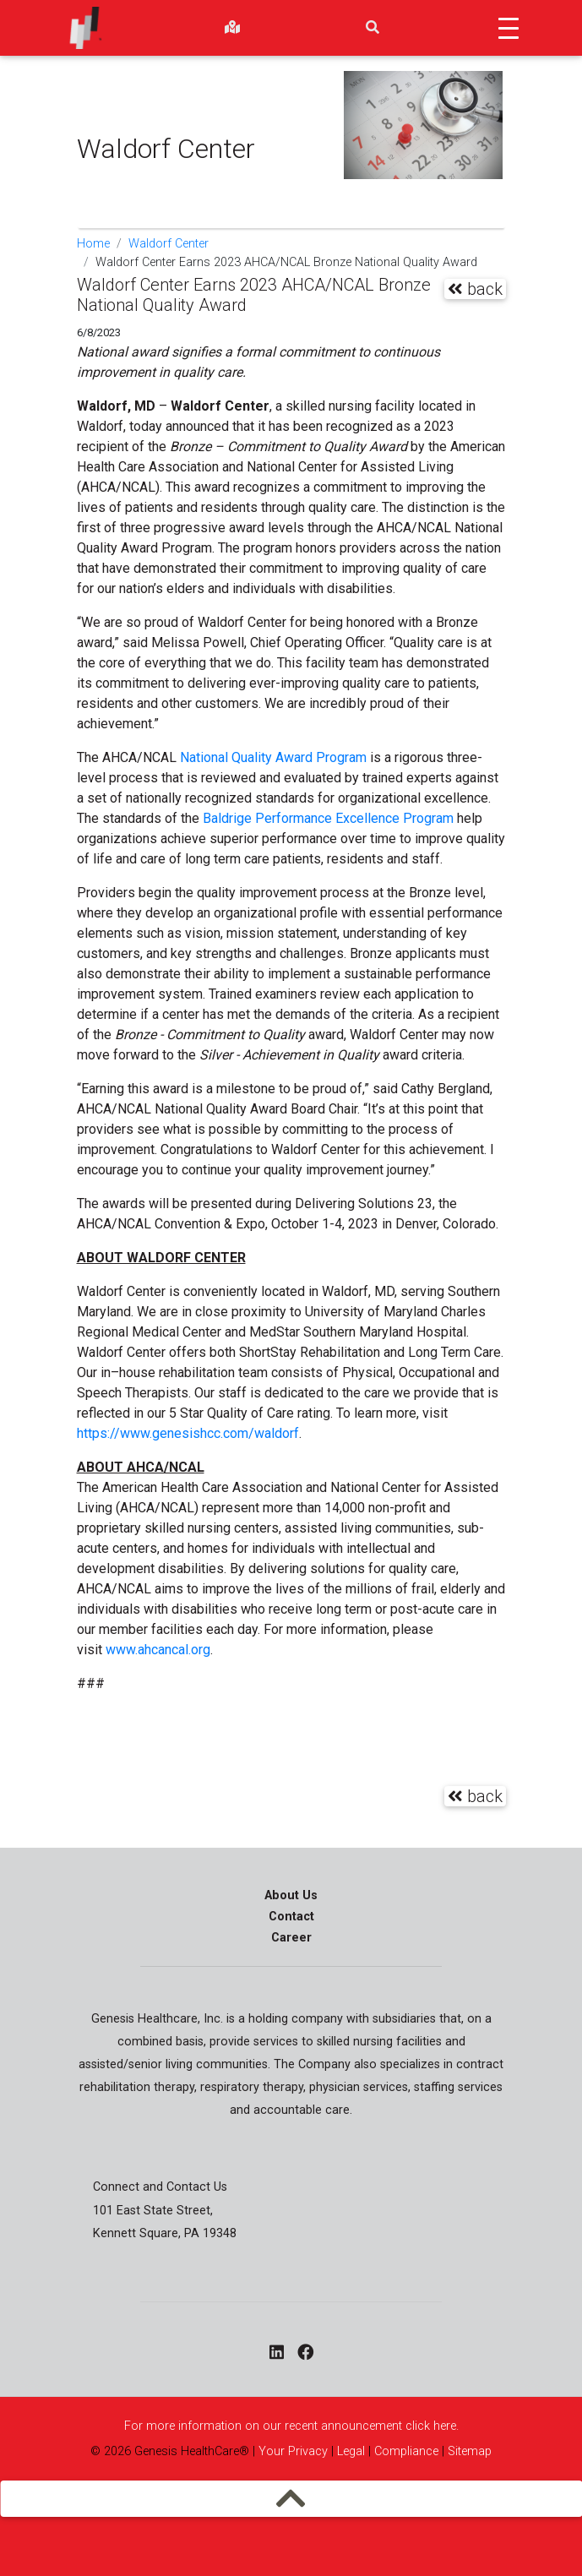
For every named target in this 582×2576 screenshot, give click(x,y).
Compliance (406, 2451)
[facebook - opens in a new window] (305, 2354)
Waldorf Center (168, 244)
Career (291, 1938)
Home (93, 244)
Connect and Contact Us (160, 2187)
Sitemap (468, 2451)
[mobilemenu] (291, 2498)
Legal (351, 2451)
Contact (291, 1916)
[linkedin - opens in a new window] (277, 2354)
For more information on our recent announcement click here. (291, 2426)
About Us (291, 1895)
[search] (372, 28)
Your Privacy (293, 2451)
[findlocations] (232, 28)
